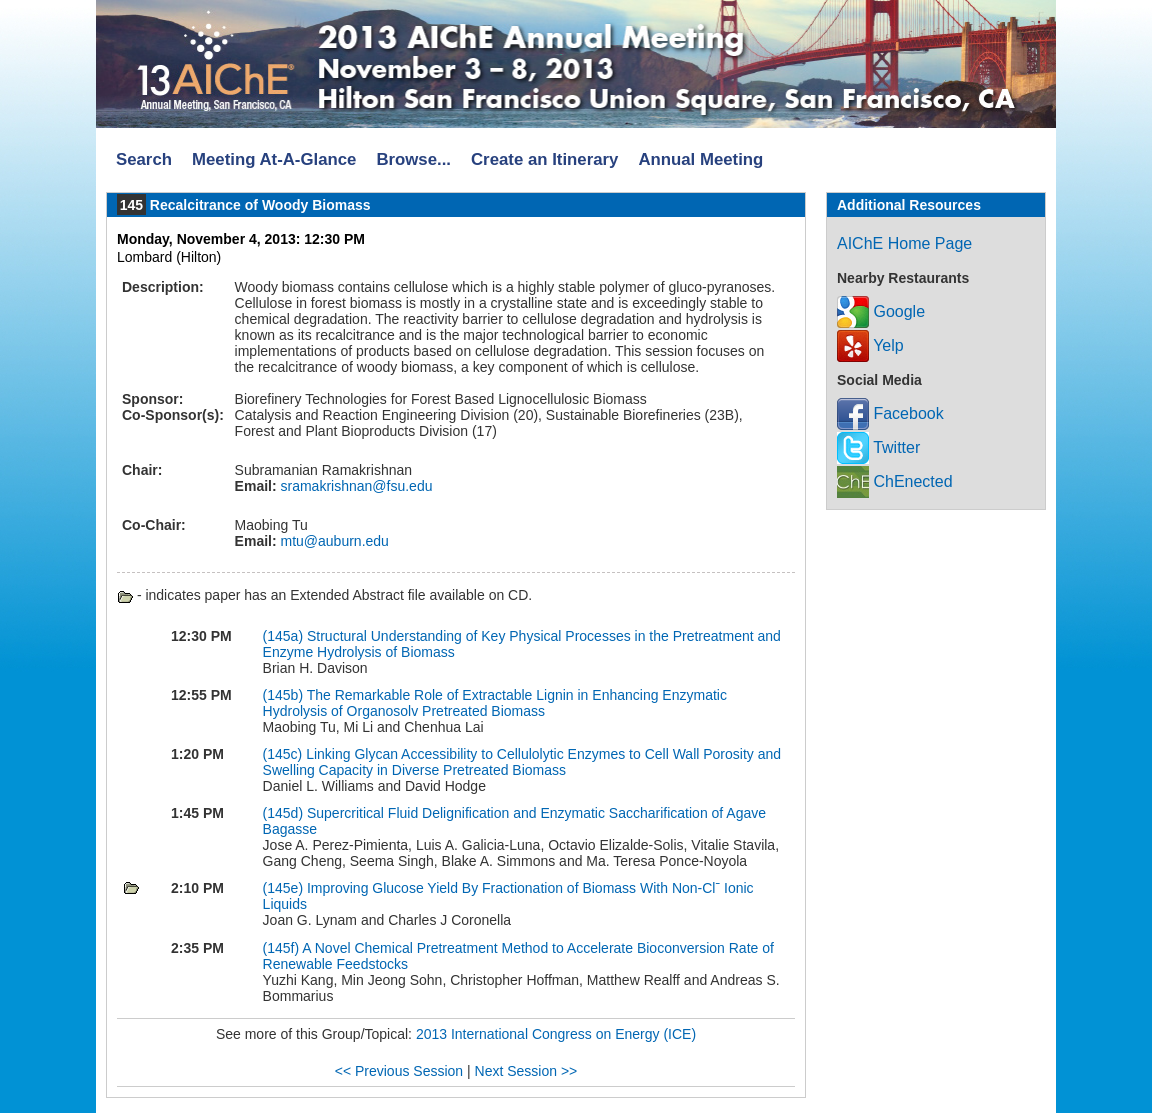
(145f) (283, 948)
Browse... (413, 159)
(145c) (285, 754)
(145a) (285, 636)
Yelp (870, 345)
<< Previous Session (399, 1071)
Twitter (878, 447)
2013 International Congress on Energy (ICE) (556, 1034)
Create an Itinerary (544, 159)
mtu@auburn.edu (333, 541)
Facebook (890, 413)
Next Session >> (526, 1071)
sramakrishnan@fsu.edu (355, 486)
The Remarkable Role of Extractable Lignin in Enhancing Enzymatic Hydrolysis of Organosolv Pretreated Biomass (495, 703)
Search (144, 159)
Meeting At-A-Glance (274, 159)
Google (881, 311)
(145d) (285, 813)
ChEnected (895, 481)
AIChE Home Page (904, 243)
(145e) (285, 888)
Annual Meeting (700, 159)
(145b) (285, 695)
